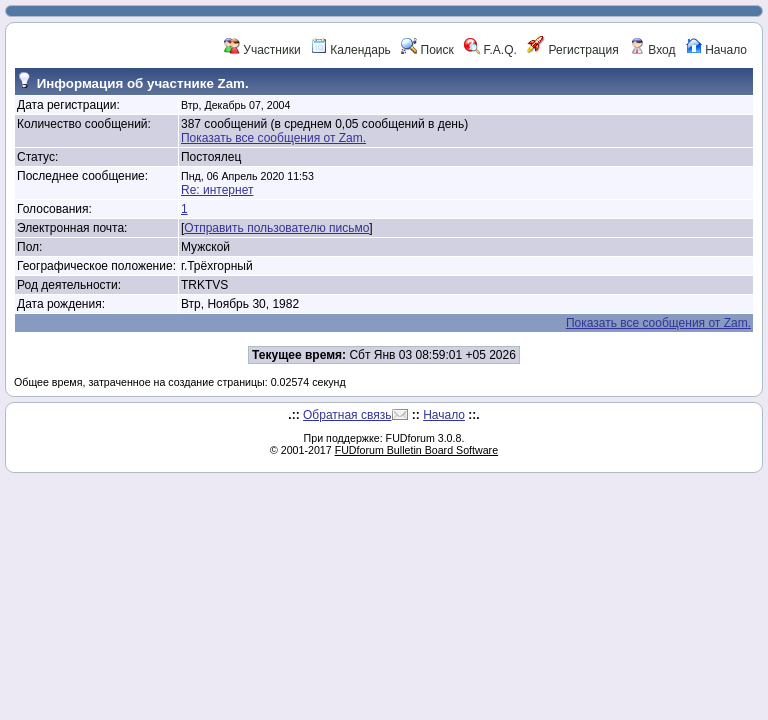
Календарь (351, 50)
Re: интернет (217, 190)
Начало (716, 50)
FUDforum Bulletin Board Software (416, 450)
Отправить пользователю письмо (276, 228)
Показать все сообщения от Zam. (273, 138)
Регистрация (572, 50)
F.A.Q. (490, 50)
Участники (262, 50)
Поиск (427, 50)
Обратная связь (347, 415)
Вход (652, 50)
